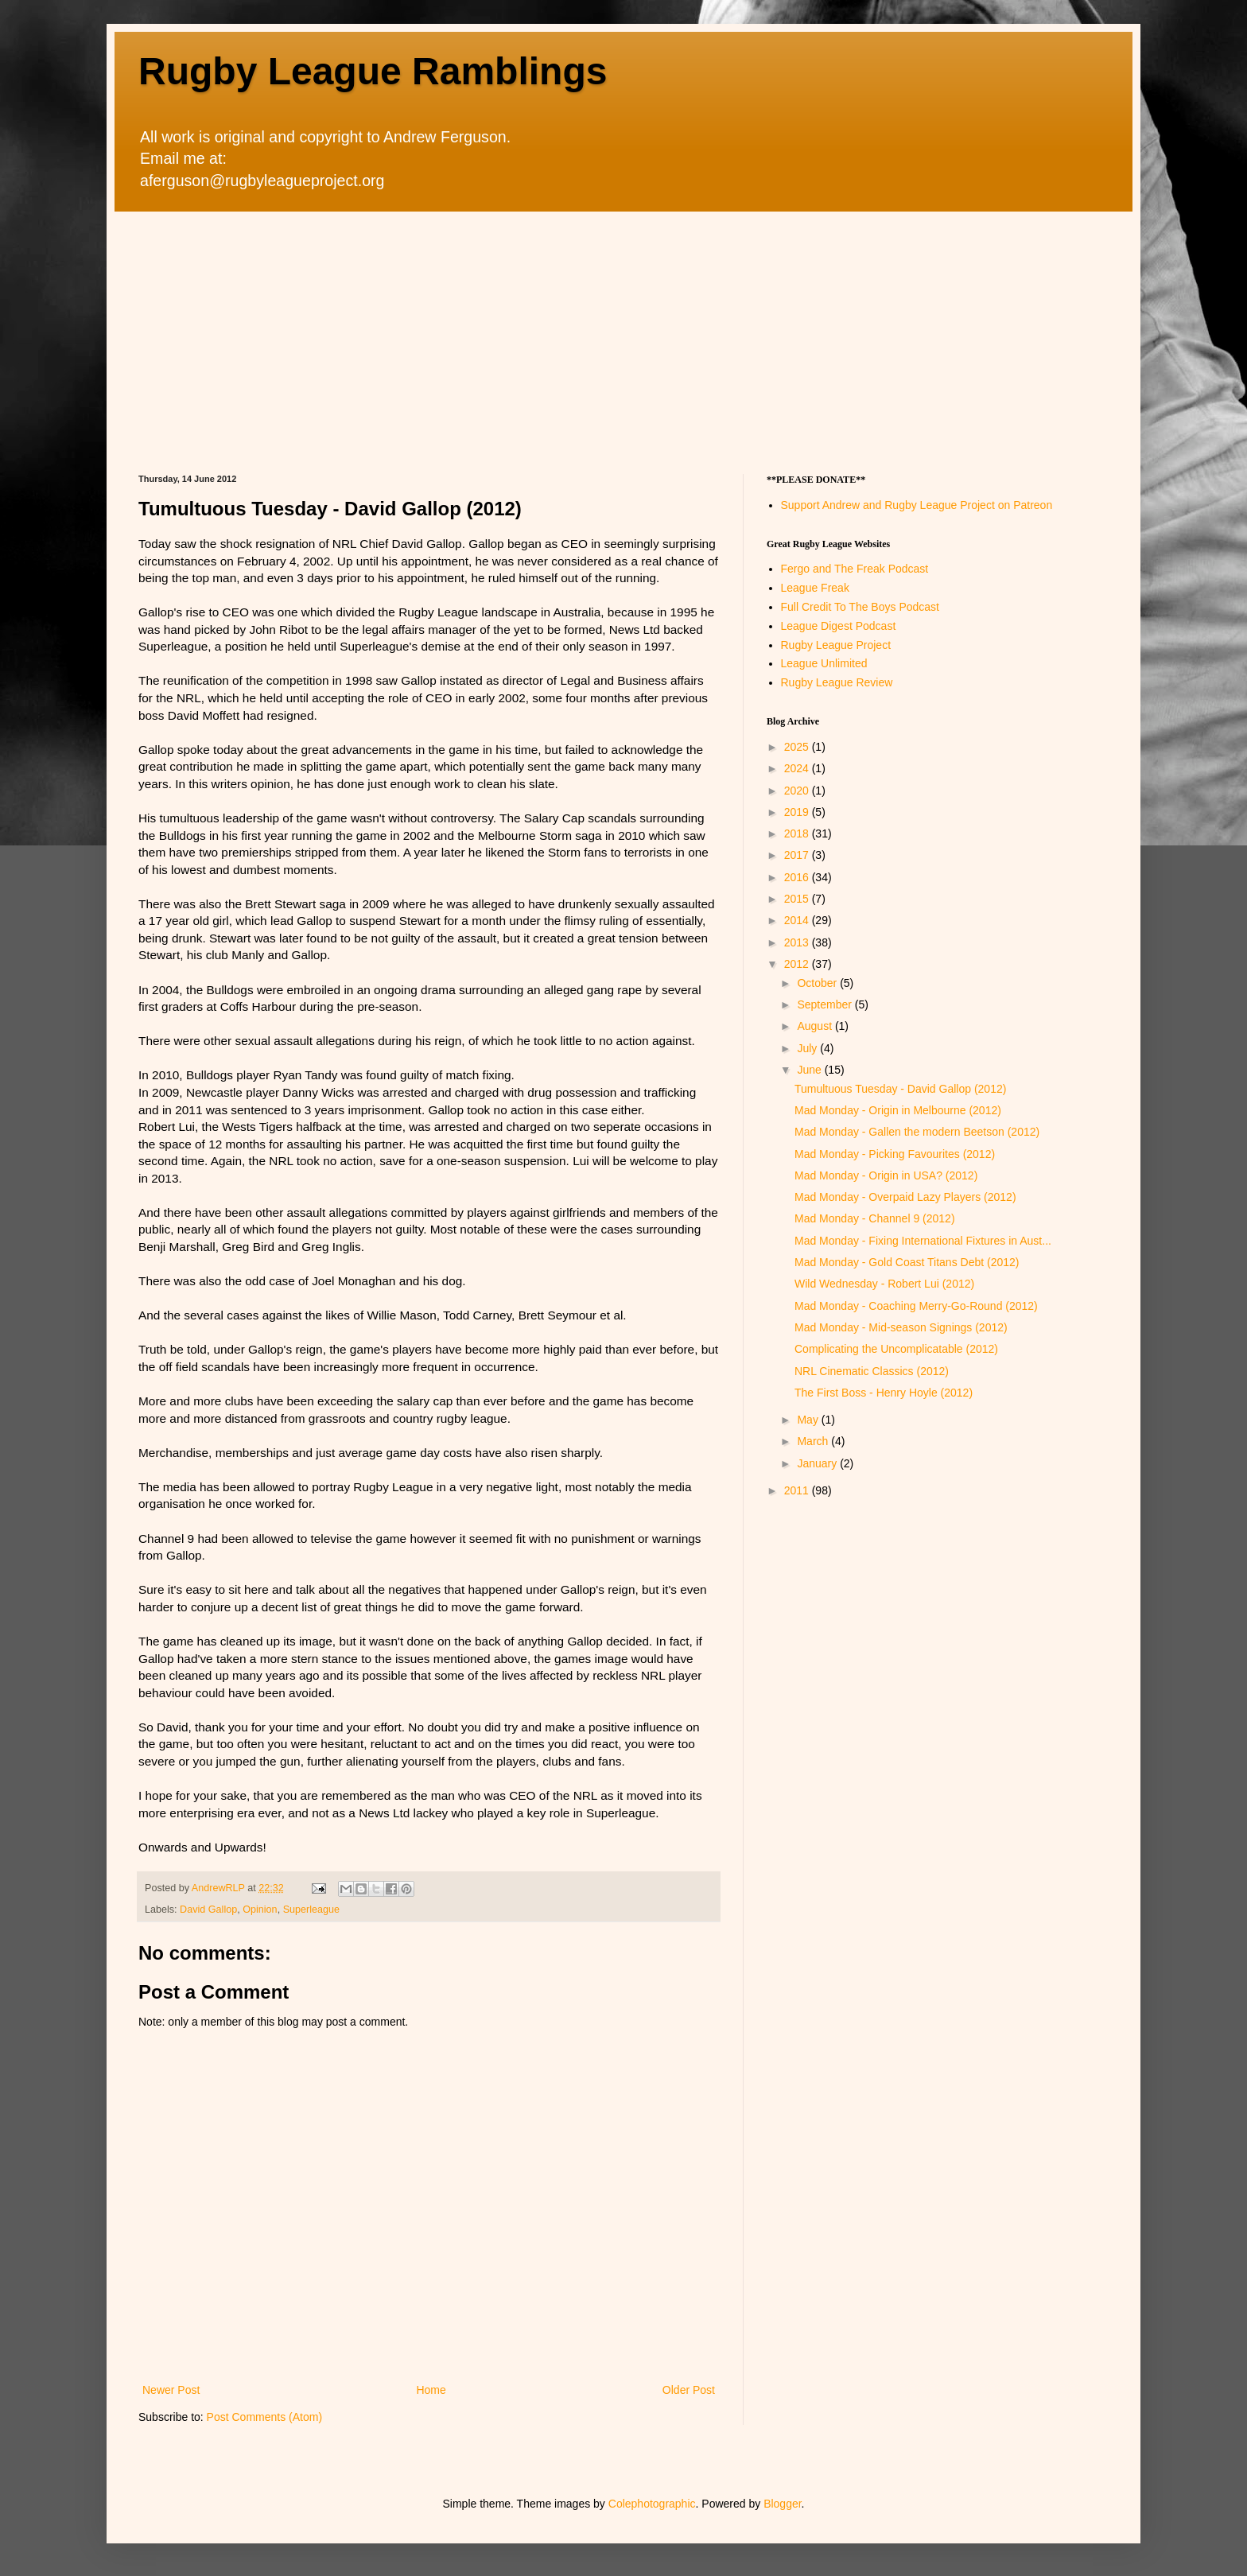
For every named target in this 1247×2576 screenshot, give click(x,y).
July (808, 1048)
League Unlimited (824, 663)
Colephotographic (652, 2503)
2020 (798, 790)
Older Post (688, 2390)
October (818, 983)
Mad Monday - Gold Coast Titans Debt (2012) (906, 1262)
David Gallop (208, 1909)
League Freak (815, 587)
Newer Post (171, 2390)
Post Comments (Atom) (264, 2417)
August (815, 1026)
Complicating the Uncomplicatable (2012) (896, 1348)
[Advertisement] (623, 331)
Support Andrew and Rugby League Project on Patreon (917, 505)
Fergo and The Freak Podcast (855, 568)
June (810, 1069)
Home (430, 2390)
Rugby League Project (836, 645)
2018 (798, 833)
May (809, 1419)
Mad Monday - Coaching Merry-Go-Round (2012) (916, 1306)
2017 (798, 855)
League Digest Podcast (838, 626)
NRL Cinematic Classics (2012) (871, 1371)
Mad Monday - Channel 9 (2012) (874, 1218)
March (814, 1441)
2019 (798, 812)
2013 (798, 942)
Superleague (311, 1909)
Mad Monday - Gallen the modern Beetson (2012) (916, 1131)
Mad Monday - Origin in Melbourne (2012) (897, 1110)
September (825, 1004)
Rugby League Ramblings (372, 71)
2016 (798, 877)
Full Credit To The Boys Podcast (860, 606)
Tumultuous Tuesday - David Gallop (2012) (900, 1088)
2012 (798, 964)
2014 (798, 920)
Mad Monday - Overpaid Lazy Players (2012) (905, 1197)
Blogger (782, 2503)
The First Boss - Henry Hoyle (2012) (883, 1392)
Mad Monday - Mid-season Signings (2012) (901, 1327)
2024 (798, 768)
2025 (798, 746)
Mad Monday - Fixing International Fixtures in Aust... (922, 1240)
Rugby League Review (837, 682)
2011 (798, 1490)
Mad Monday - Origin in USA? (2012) (885, 1175)
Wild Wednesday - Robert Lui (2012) (884, 1283)
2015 (798, 898)
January (818, 1463)
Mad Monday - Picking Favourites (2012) (894, 1154)
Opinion (260, 1909)
